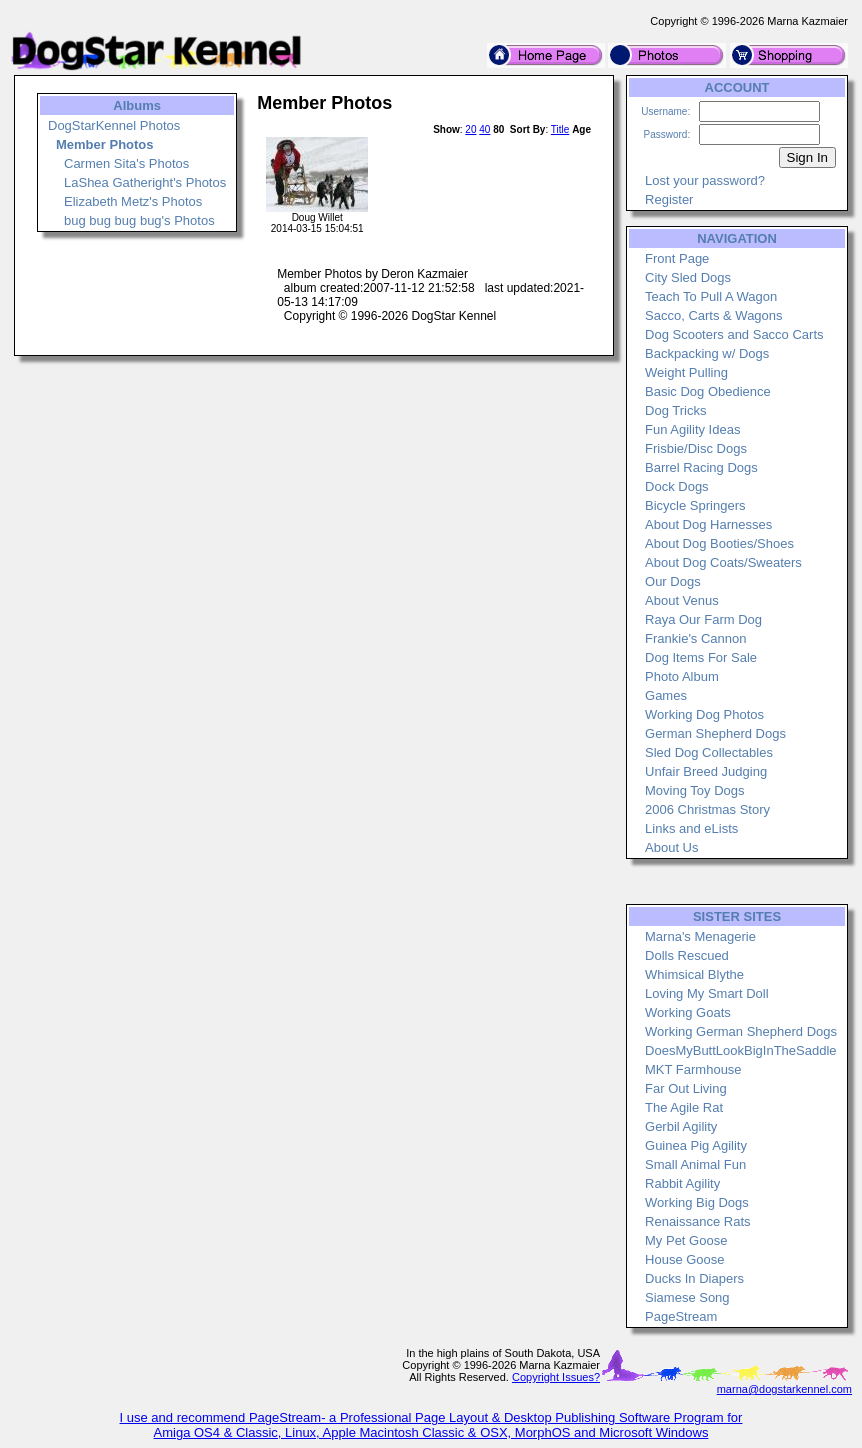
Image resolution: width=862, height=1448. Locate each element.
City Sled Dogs (688, 277)
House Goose (685, 1259)
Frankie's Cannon (695, 638)
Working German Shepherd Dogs (741, 1031)
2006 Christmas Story (707, 809)
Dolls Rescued (687, 955)
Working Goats (688, 1012)
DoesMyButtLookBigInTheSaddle (741, 1050)
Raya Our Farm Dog (703, 619)
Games (666, 695)
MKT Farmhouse (693, 1069)
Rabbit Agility (682, 1183)
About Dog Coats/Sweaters (723, 562)
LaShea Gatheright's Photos (145, 182)
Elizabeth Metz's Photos (133, 201)
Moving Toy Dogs (694, 790)
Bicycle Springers (695, 505)
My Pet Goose (686, 1240)
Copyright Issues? (556, 1377)
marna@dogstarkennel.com (784, 1389)
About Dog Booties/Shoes (719, 543)
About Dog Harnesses (708, 524)
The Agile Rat (684, 1107)
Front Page (677, 258)
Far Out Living (686, 1088)
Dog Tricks (675, 410)
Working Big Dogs (697, 1202)
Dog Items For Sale (701, 657)
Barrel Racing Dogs (701, 467)
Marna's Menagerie (700, 936)
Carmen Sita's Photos (126, 163)
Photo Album (682, 676)
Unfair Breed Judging (706, 771)
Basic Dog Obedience (708, 391)
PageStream (681, 1316)
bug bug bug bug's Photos (139, 220)
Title (560, 129)
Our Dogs (673, 581)
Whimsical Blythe (694, 974)
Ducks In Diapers (694, 1278)
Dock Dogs (677, 486)
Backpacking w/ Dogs (707, 353)
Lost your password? (705, 180)
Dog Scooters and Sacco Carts (734, 334)
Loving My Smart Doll (707, 993)
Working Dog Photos (704, 714)
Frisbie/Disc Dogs (696, 448)
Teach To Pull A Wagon (711, 296)
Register (669, 199)
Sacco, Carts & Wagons (714, 315)
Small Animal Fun (695, 1164)
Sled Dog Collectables (709, 752)
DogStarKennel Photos (114, 125)
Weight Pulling (686, 372)
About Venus (682, 600)
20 (470, 129)
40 (484, 129)
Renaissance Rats (698, 1221)
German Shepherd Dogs (715, 733)
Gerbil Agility (681, 1126)
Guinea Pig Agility (696, 1145)
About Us (671, 847)
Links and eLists (691, 828)
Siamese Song (687, 1297)
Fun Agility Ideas (692, 429)
